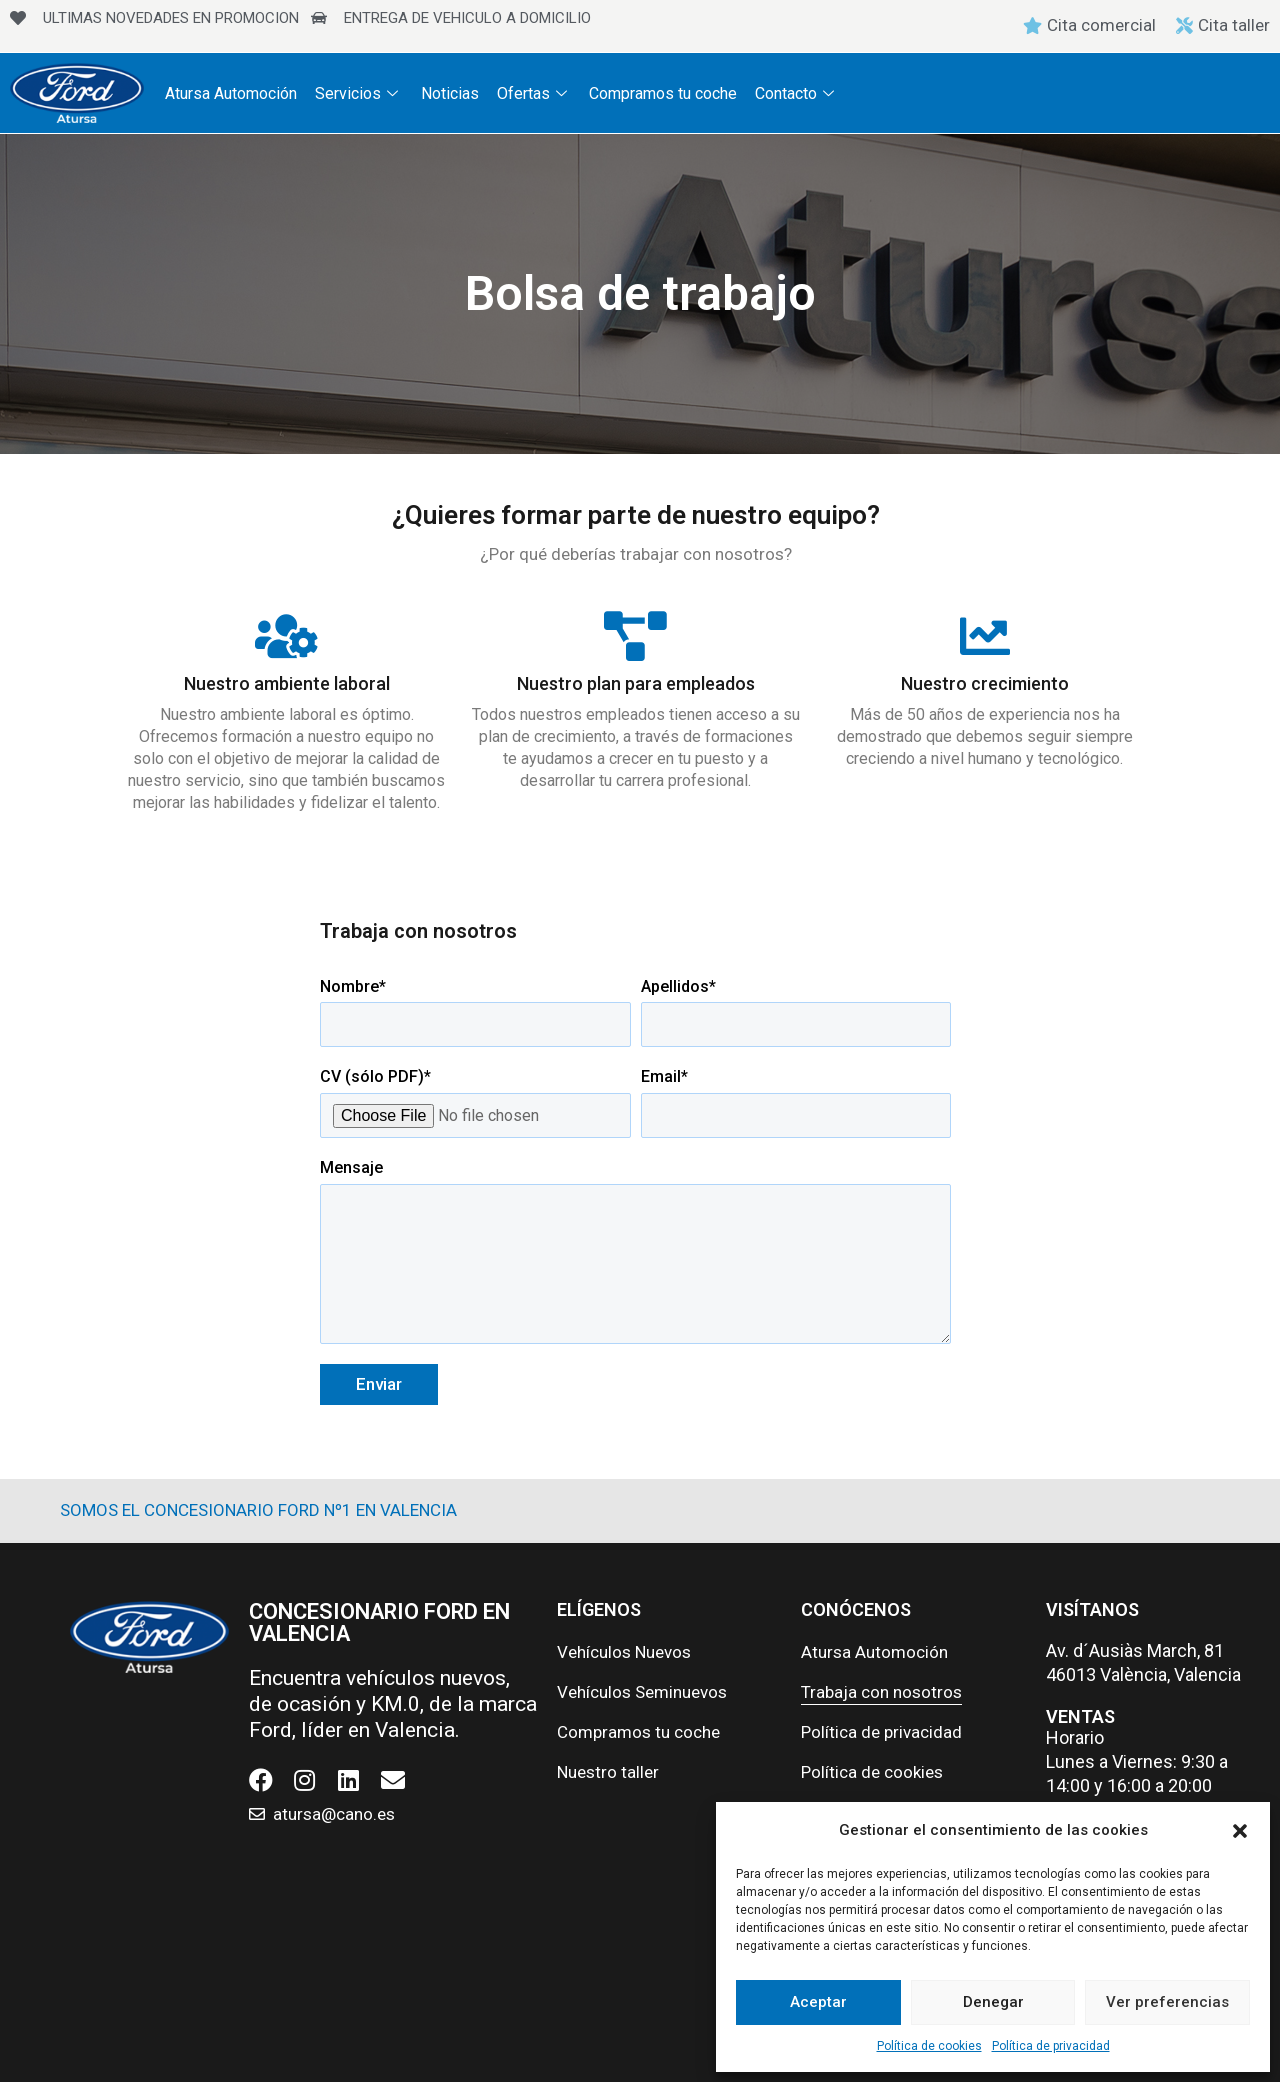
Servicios (356, 92)
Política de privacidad (1051, 2046)
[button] (1240, 1831)
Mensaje (635, 1254)
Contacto (787, 92)
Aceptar (818, 2002)
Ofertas (527, 92)
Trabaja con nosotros (881, 1692)
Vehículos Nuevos (624, 1652)
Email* (796, 1102)
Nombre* (475, 1012)
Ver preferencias (1167, 2002)
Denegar (993, 2002)
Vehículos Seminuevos (642, 1692)
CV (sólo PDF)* (475, 1102)
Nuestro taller (608, 1772)
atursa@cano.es (334, 1814)
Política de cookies (929, 2046)
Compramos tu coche (655, 92)
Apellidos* (796, 1012)
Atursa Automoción (230, 92)
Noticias (445, 92)
